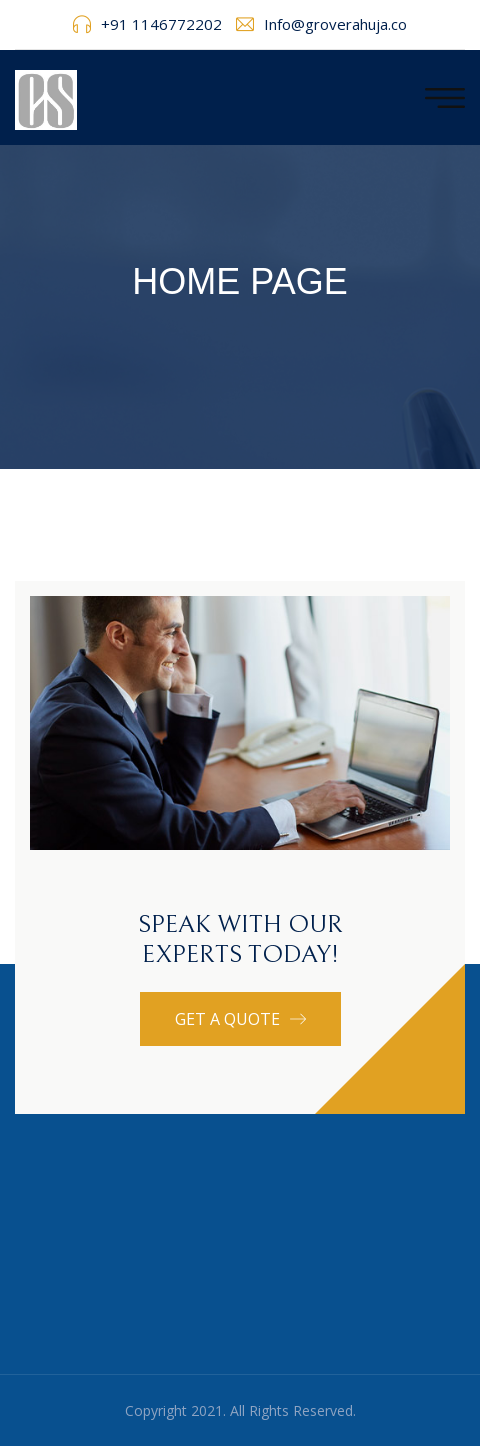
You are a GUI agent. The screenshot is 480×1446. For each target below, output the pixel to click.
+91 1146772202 (161, 24)
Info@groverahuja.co (335, 24)
